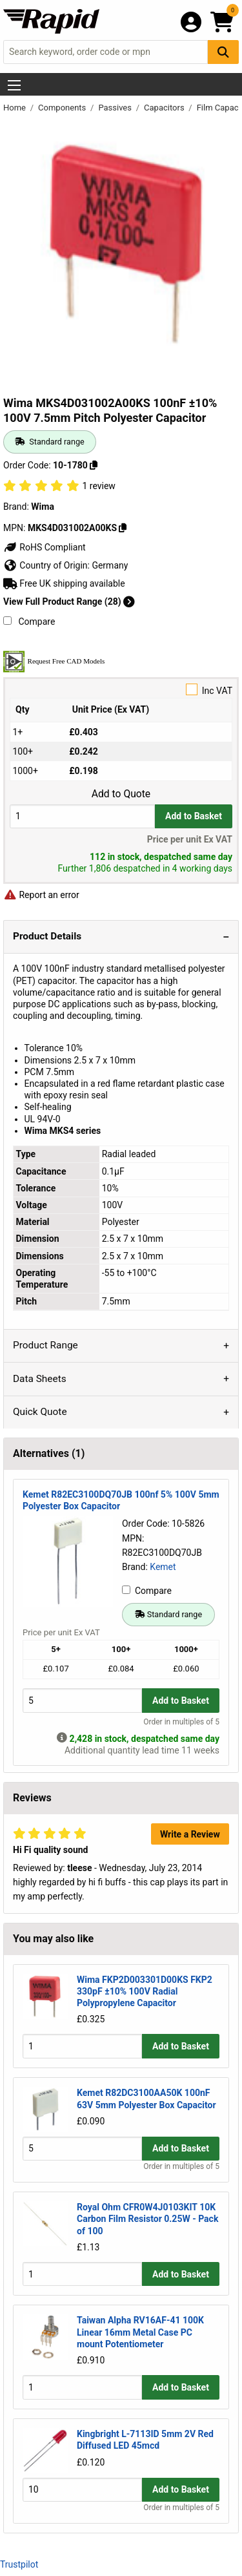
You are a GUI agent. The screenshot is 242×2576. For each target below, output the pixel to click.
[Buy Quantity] (82, 816)
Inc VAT (121, 690)
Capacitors (165, 107)
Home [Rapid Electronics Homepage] (15, 107)
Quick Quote (40, 1412)
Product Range (45, 1345)
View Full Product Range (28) (69, 601)
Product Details (47, 936)
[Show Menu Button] (14, 85)
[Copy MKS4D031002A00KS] (122, 527)
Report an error (41, 894)
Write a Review (190, 1834)
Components (63, 107)
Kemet (163, 1567)
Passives (116, 107)
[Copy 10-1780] (93, 465)
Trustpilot (19, 2564)
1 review (98, 485)
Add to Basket (193, 816)
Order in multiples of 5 (181, 1721)
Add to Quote (121, 794)
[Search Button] (223, 52)
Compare (29, 621)
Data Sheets (39, 1379)
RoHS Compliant (44, 547)
